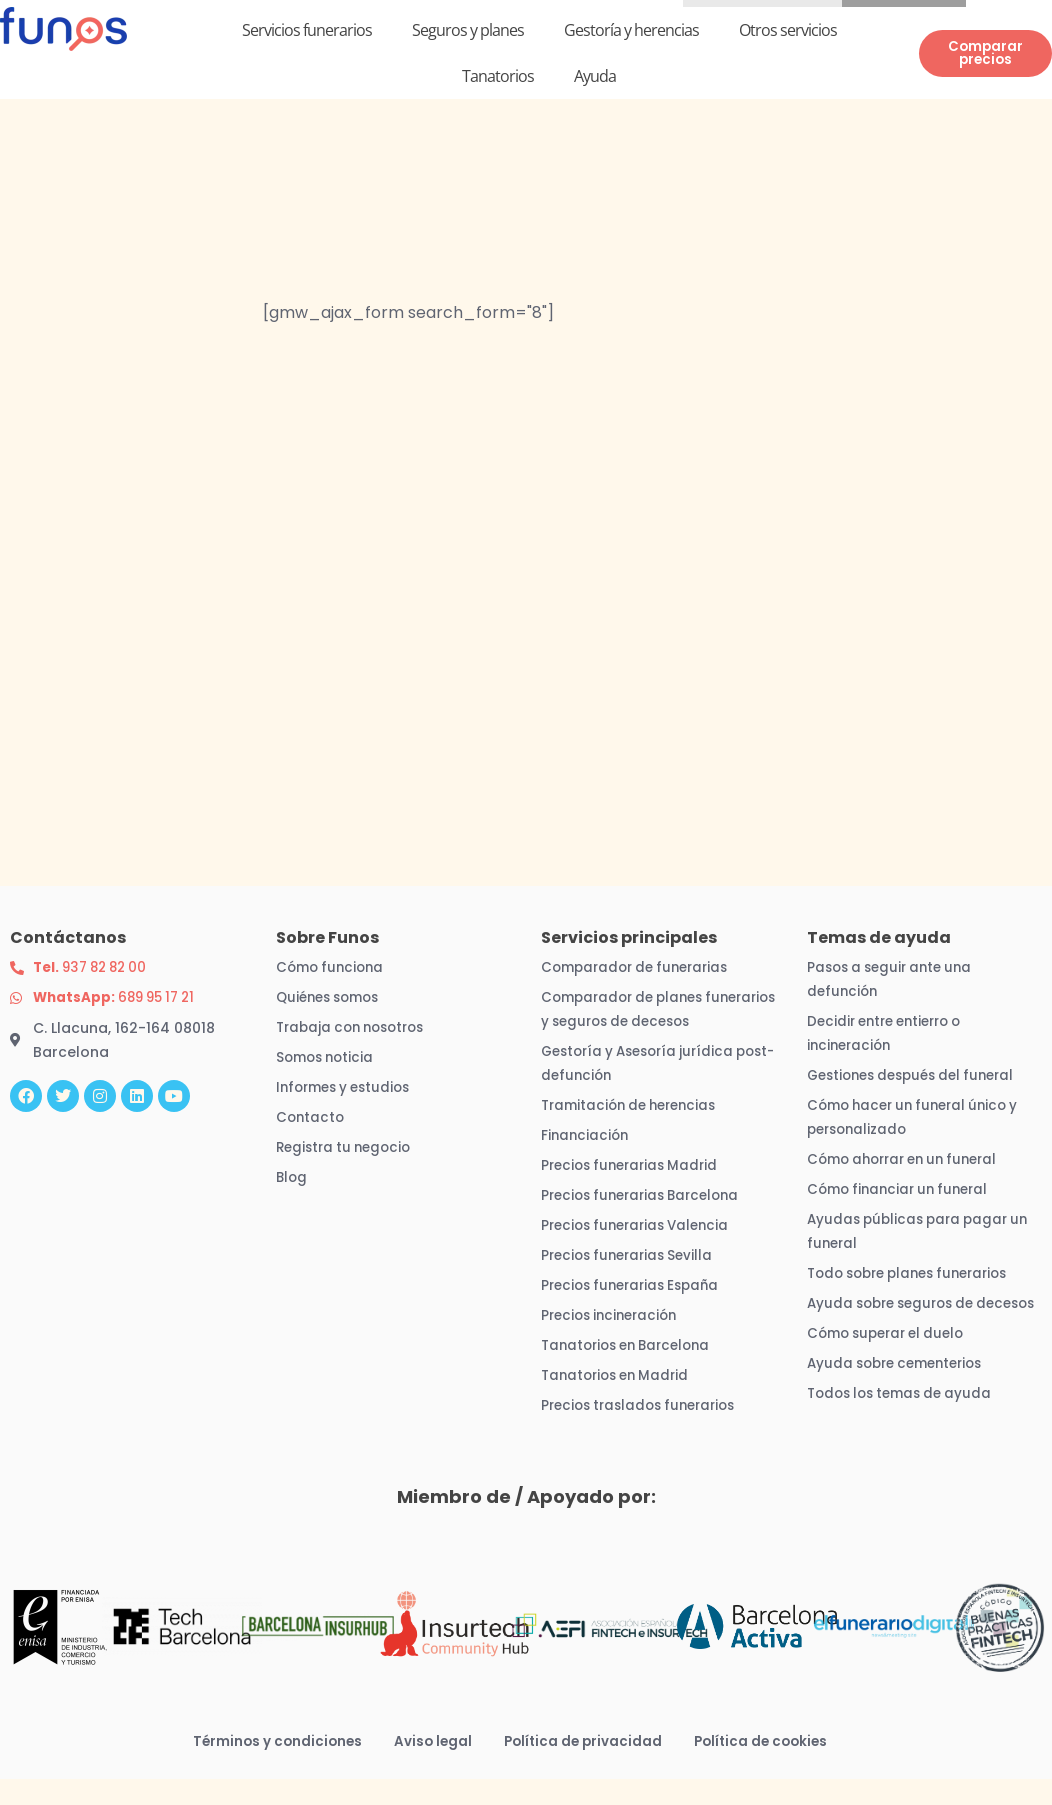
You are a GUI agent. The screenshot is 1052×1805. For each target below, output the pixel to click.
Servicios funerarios (307, 33)
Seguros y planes (468, 33)
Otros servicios (788, 33)
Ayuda (595, 79)
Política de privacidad (583, 1767)
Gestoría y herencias (631, 33)
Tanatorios (498, 79)
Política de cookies (767, 1767)
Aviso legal (430, 1767)
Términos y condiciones (271, 1767)
